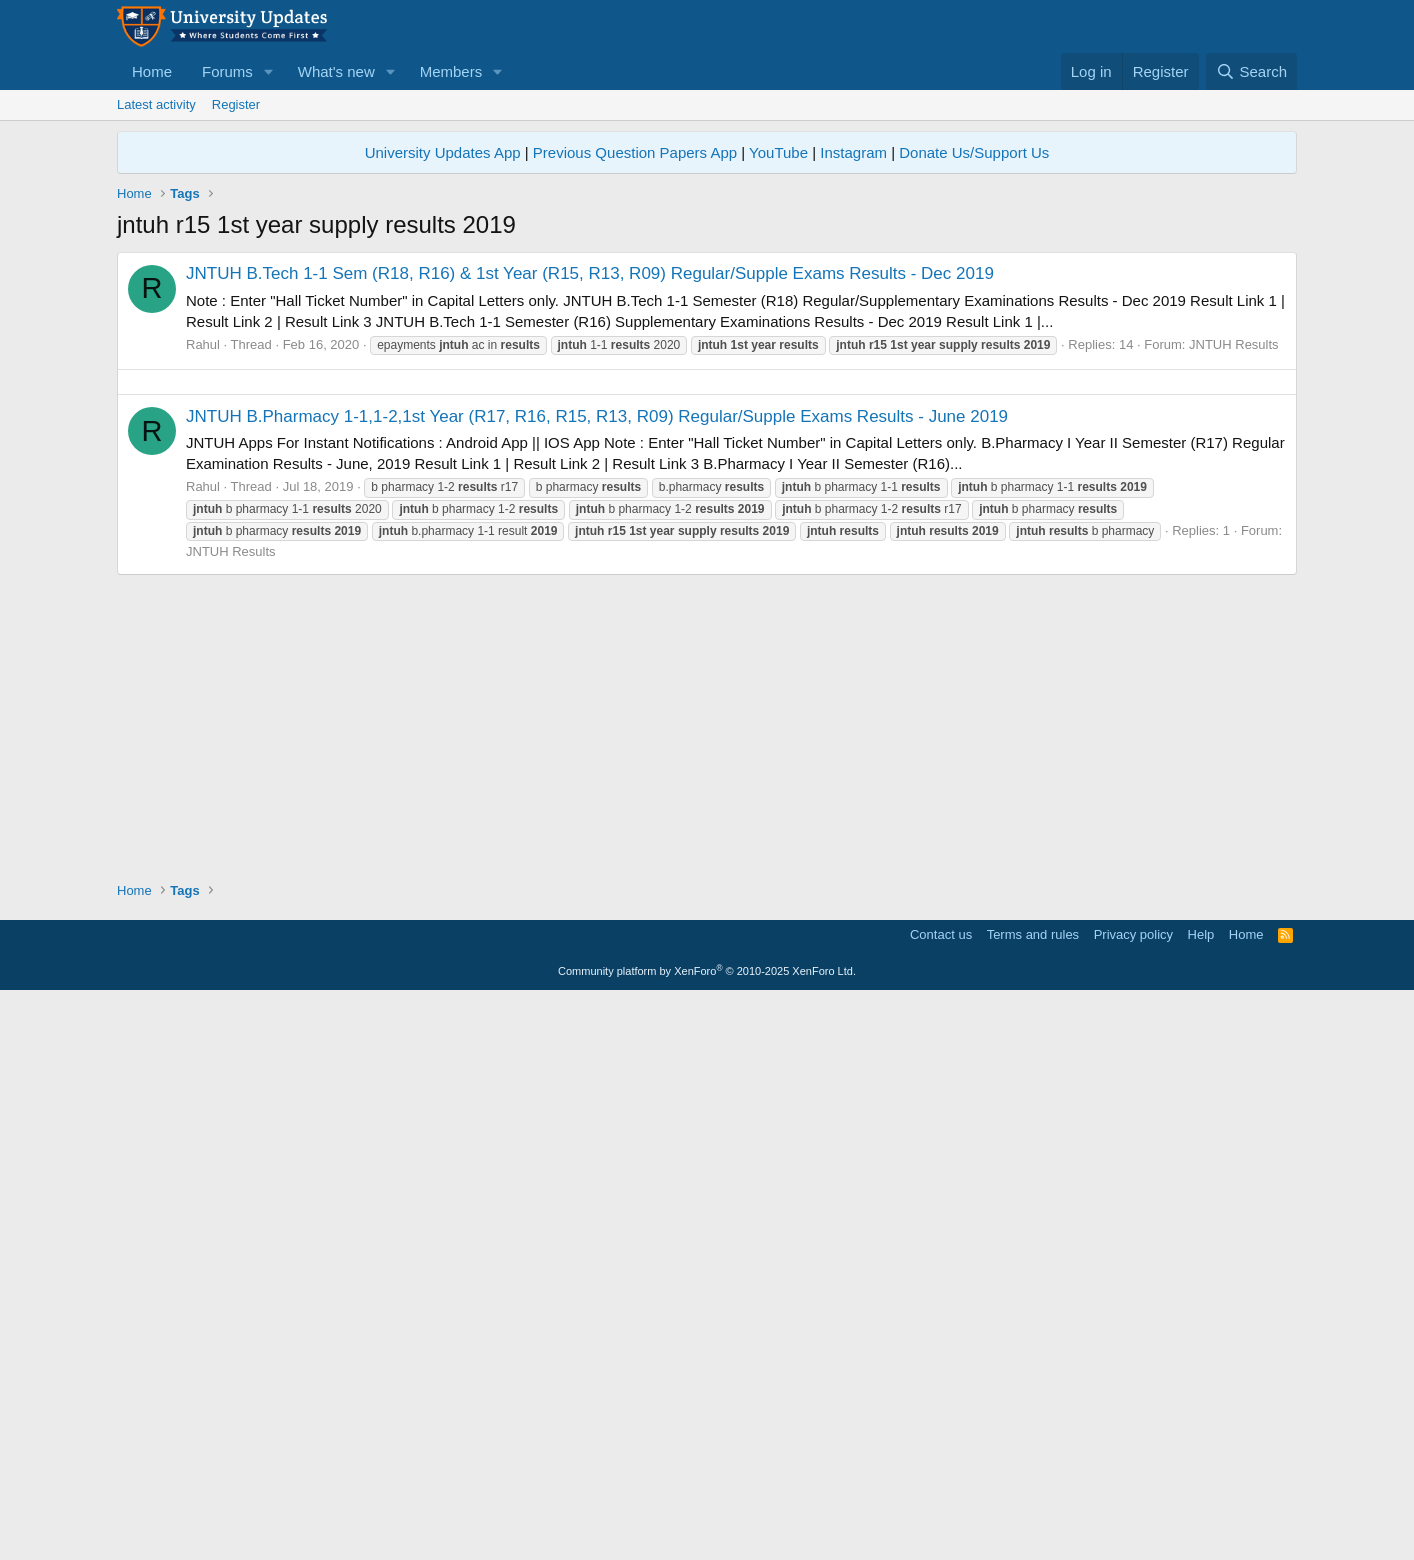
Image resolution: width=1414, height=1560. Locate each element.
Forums (227, 71)
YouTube (778, 152)
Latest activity (156, 104)
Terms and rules (1033, 1494)
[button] (269, 71)
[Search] (1251, 71)
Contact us (941, 1494)
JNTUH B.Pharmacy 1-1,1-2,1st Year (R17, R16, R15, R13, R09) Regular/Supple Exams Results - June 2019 (597, 976)
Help (1201, 1494)
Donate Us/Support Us (974, 152)
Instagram (853, 152)
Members (451, 71)
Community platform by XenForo (707, 1531)
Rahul (203, 624)
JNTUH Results (1234, 624)
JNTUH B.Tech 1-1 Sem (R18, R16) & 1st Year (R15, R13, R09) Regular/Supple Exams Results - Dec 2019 (590, 553)
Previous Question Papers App (635, 152)
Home (152, 71)
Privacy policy (1133, 1494)
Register (236, 104)
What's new (336, 71)
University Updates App (443, 152)
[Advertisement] (707, 392)
